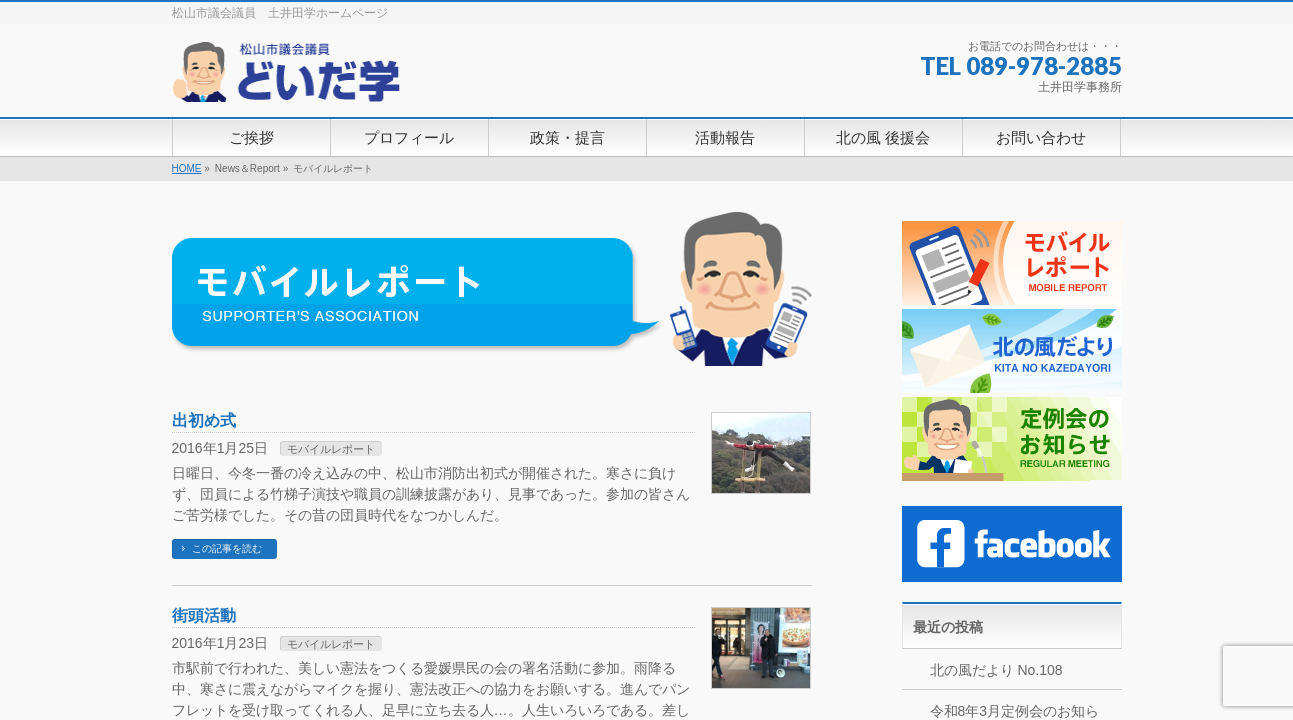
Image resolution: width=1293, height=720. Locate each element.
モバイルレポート (331, 449)
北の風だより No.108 (996, 670)
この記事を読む (227, 548)
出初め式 (204, 420)
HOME (187, 168)
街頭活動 (204, 615)
